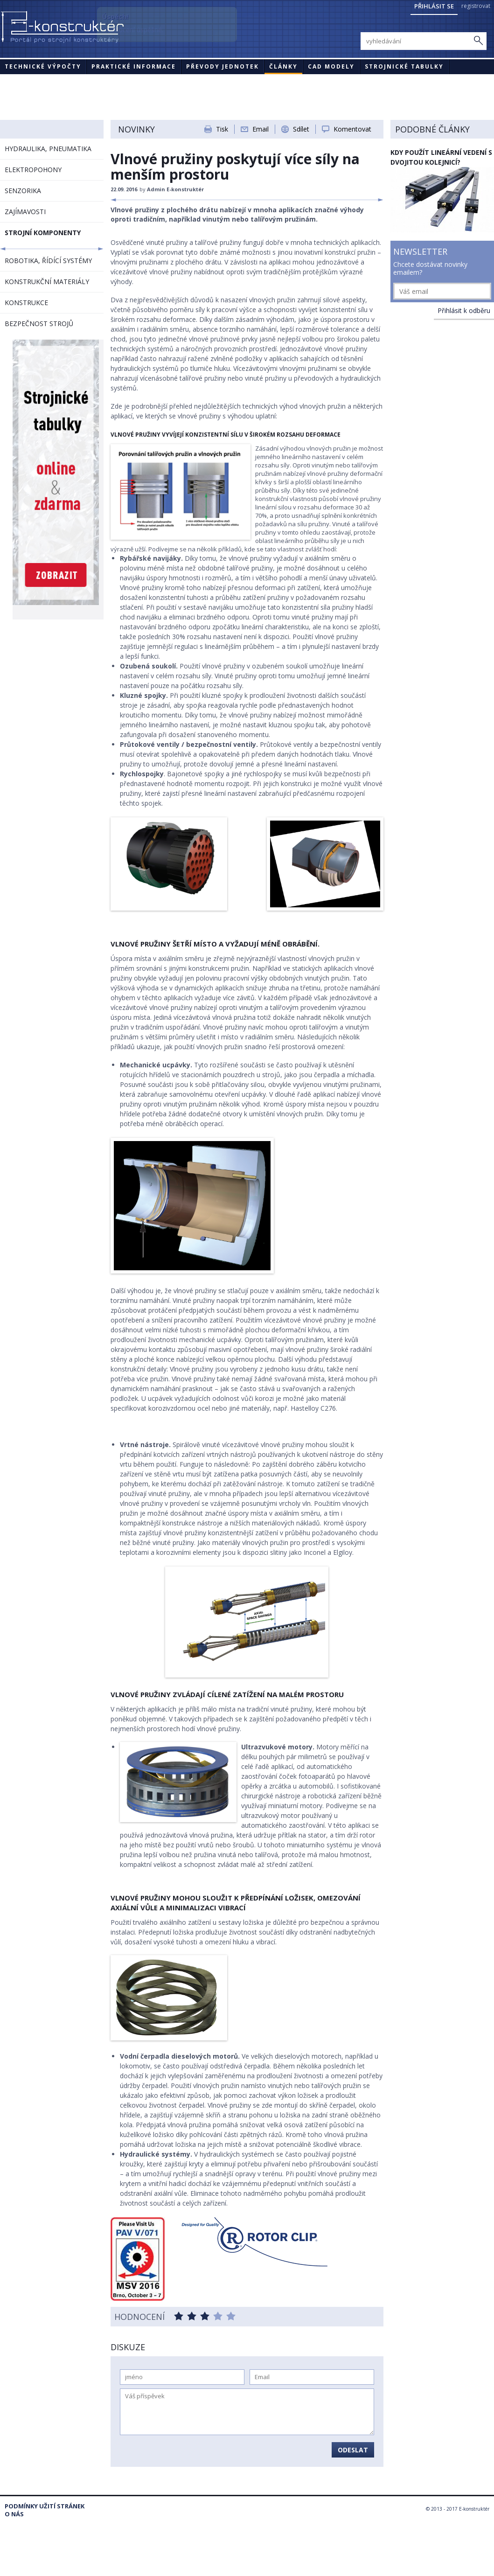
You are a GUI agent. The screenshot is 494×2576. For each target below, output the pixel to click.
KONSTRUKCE (26, 302)
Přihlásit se (434, 6)
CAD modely (331, 66)
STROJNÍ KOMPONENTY (43, 232)
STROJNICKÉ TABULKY (404, 66)
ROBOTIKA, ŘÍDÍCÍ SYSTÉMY (48, 260)
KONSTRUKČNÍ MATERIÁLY (47, 281)
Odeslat (353, 2449)
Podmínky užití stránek (44, 2506)
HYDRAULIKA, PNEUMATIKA (48, 148)
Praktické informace (133, 66)
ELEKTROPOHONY (33, 169)
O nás (14, 2514)
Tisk (222, 129)
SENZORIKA (23, 190)
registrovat (475, 6)
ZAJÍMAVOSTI (25, 211)
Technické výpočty (43, 66)
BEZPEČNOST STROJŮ (39, 323)
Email (260, 129)
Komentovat (352, 129)
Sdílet (301, 129)
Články (283, 66)
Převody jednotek (222, 66)
